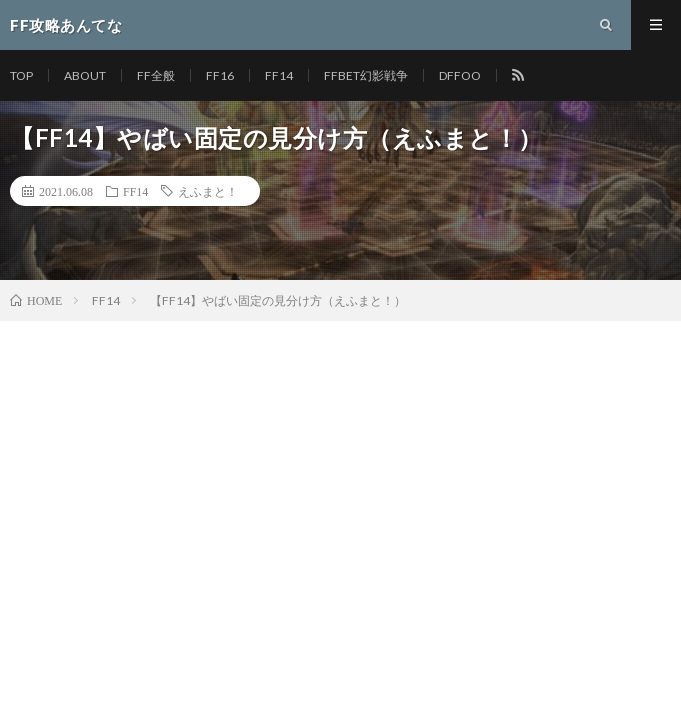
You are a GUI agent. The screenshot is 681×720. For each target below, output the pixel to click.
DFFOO (460, 75)
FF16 (220, 75)
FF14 (279, 75)
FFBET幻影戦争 (366, 75)
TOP (21, 75)
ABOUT (85, 75)
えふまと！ (208, 191)
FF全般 (156, 75)
